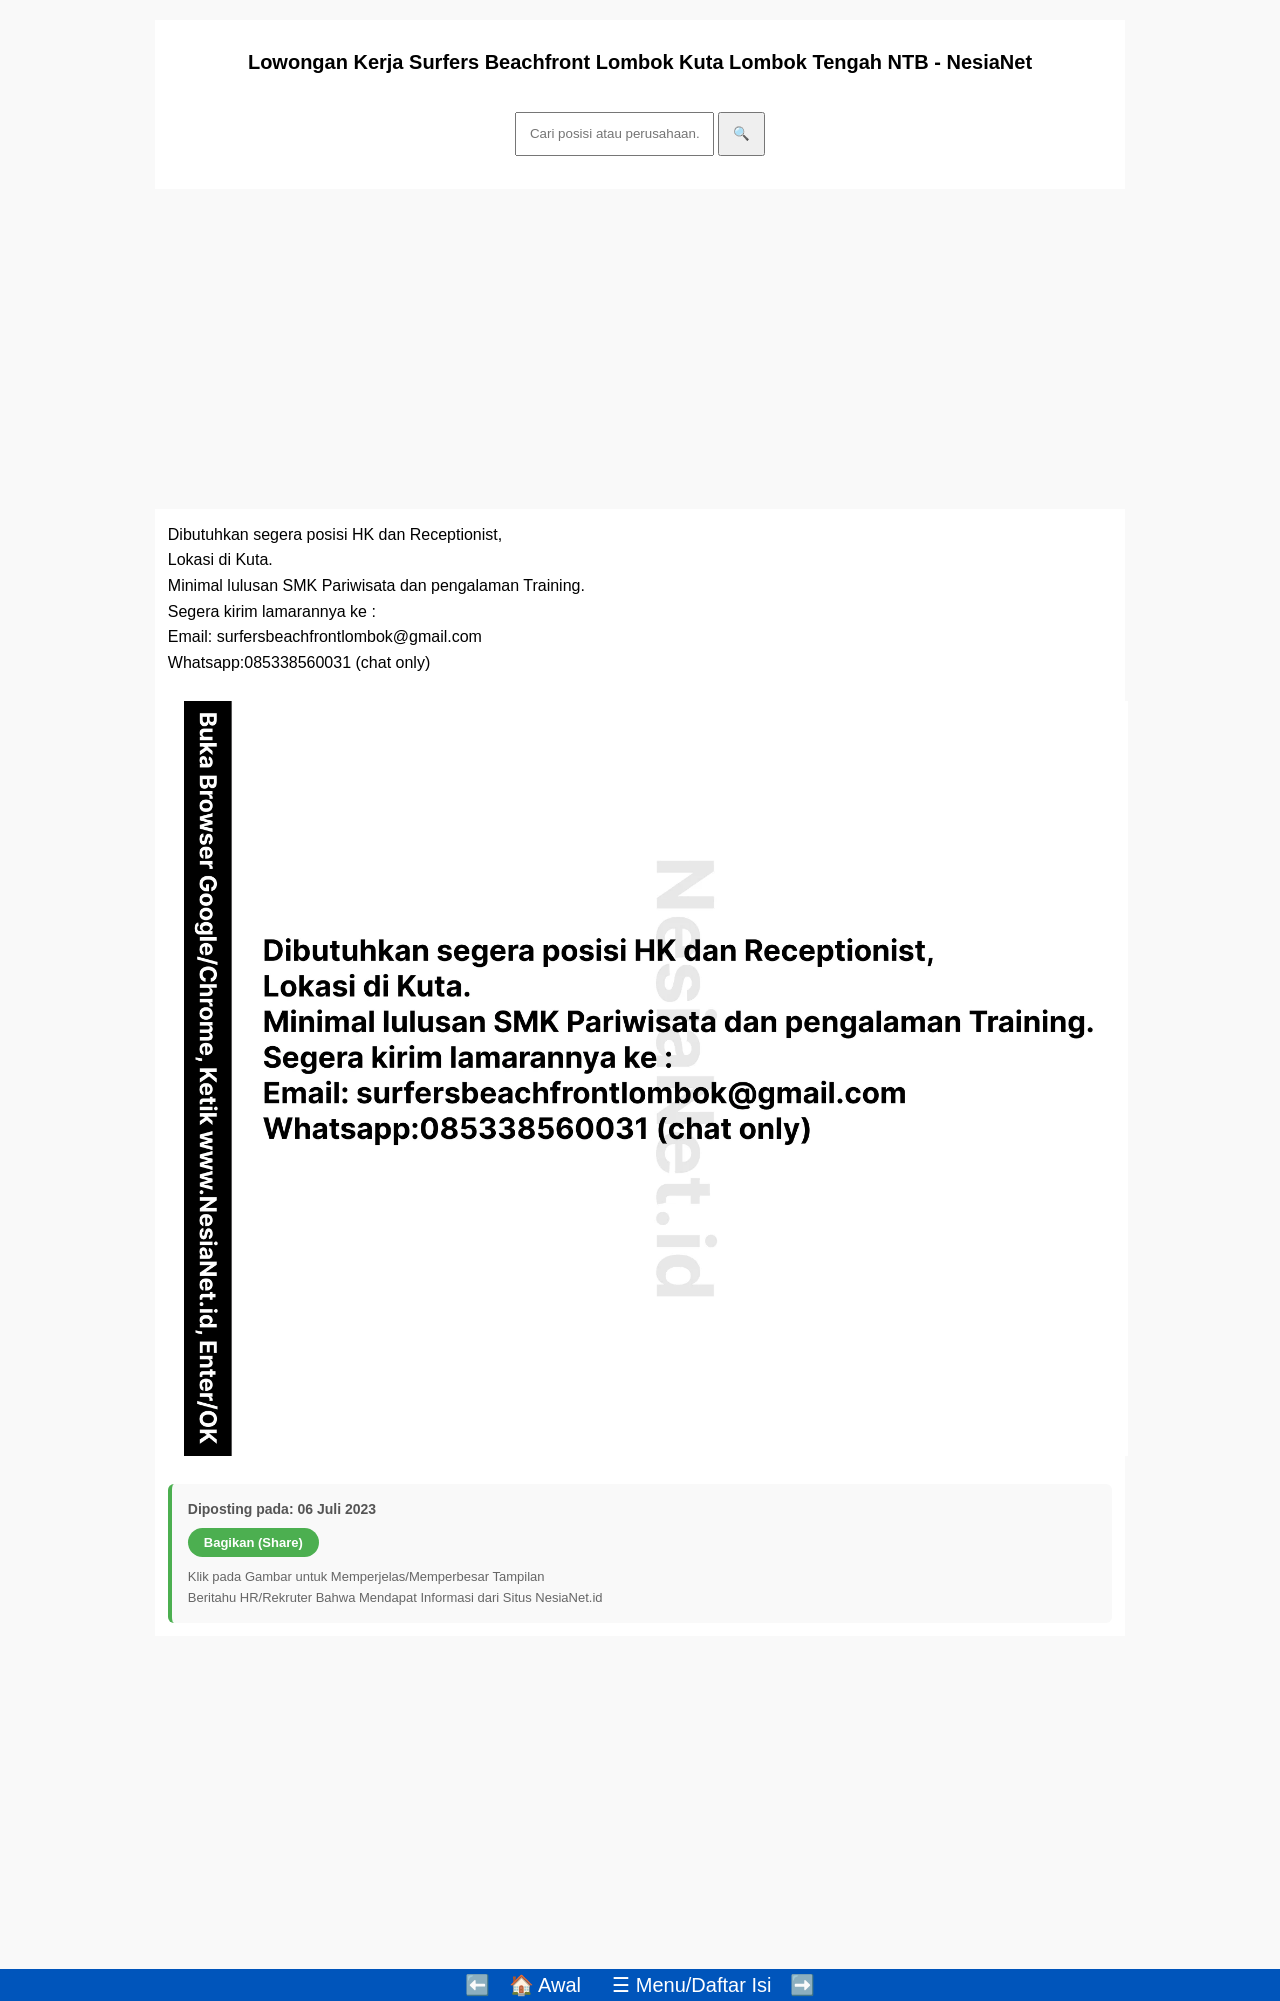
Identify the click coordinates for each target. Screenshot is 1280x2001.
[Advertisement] (640, 349)
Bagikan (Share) (253, 1542)
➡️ (802, 1985)
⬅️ (477, 1985)
